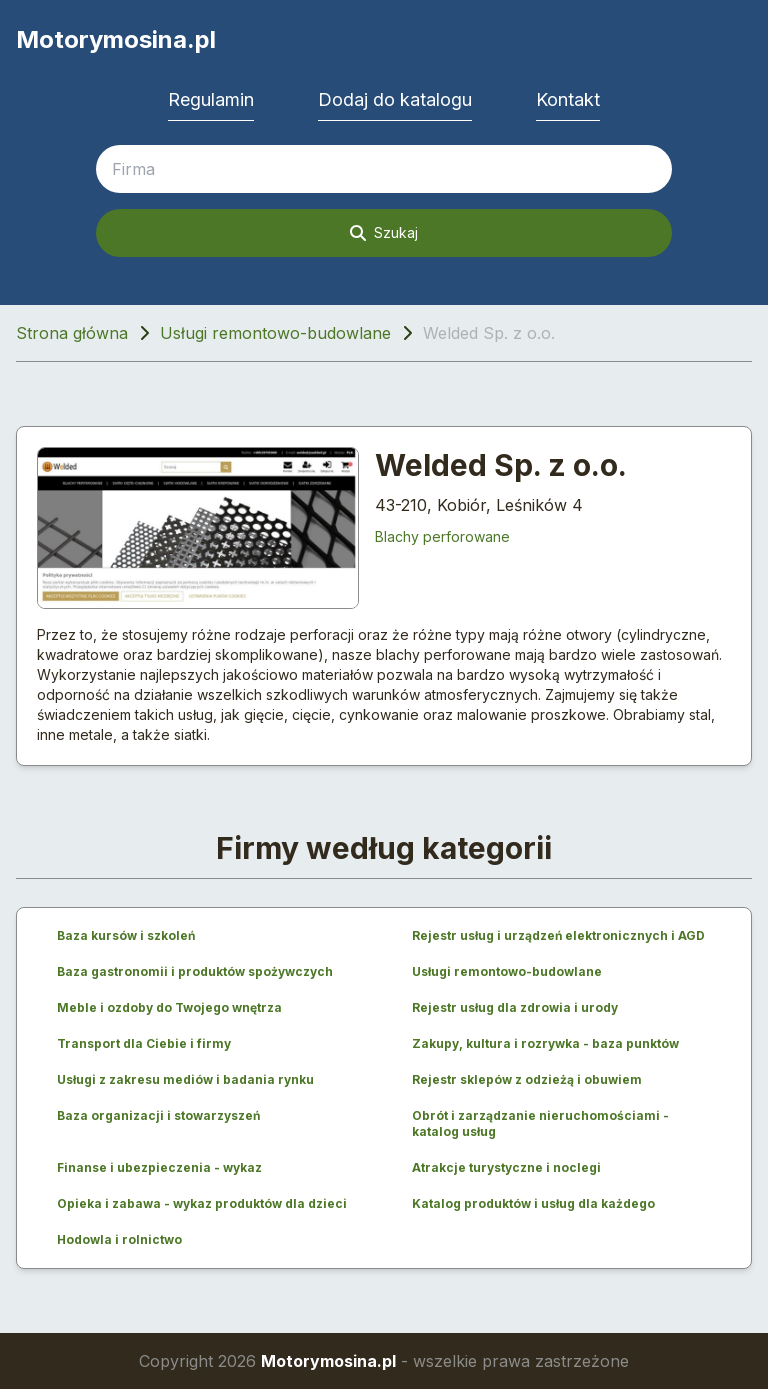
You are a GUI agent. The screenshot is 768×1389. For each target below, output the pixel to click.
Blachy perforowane (442, 536)
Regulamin (211, 99)
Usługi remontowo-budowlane (275, 333)
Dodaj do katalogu (395, 99)
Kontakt (568, 99)
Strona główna (72, 333)
